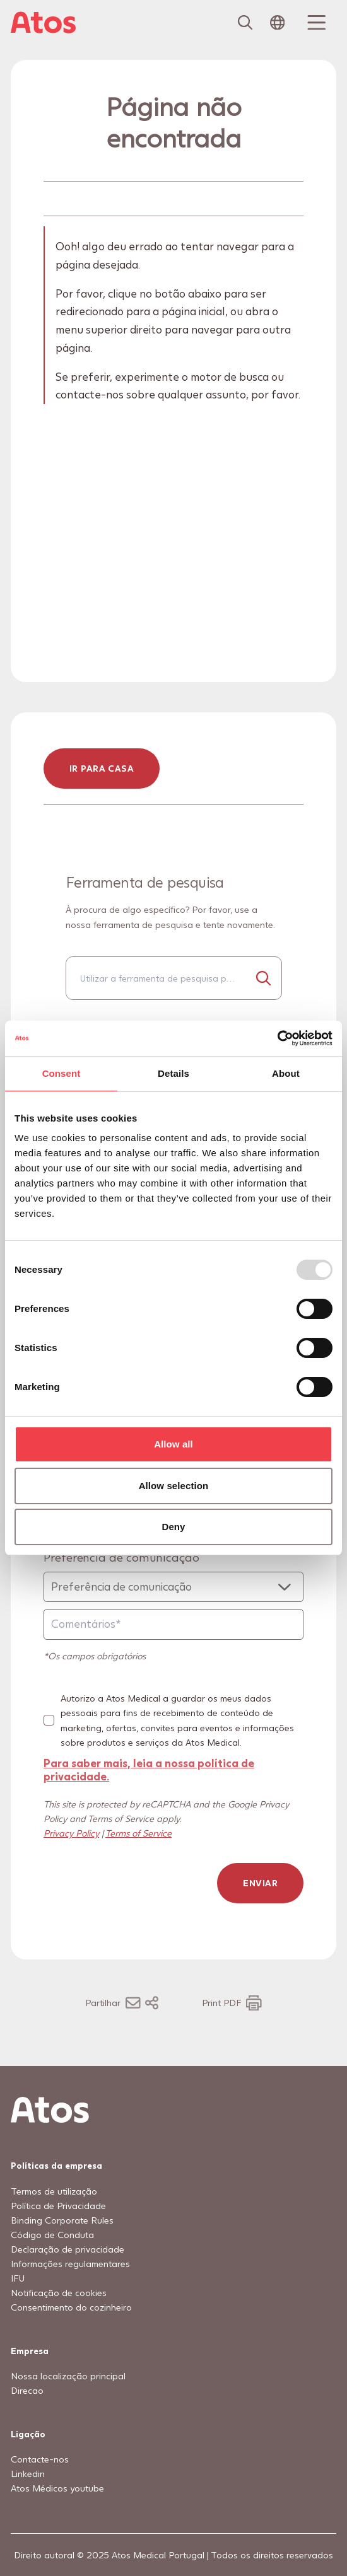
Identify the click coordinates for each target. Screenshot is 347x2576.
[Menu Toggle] (314, 22)
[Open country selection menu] (277, 22)
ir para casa (101, 768)
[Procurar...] (263, 978)
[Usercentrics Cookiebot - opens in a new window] (277, 1038)
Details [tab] (173, 1073)
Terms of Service (138, 1833)
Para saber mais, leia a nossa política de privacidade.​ (149, 1769)
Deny (173, 1526)
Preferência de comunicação (121, 1557)
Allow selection (174, 1485)
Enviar (260, 1882)
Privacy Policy (71, 1833)
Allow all (173, 1444)
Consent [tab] (61, 1073)
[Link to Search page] (245, 22)
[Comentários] (173, 1624)
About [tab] (286, 1073)
